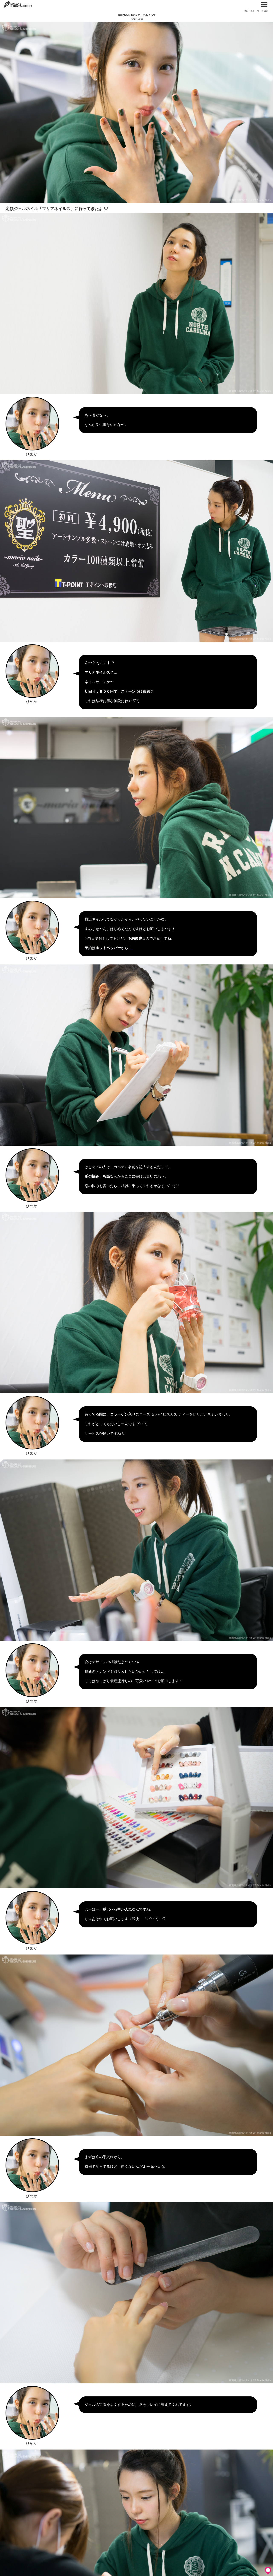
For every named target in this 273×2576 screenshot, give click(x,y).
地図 (246, 11)
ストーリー (256, 11)
